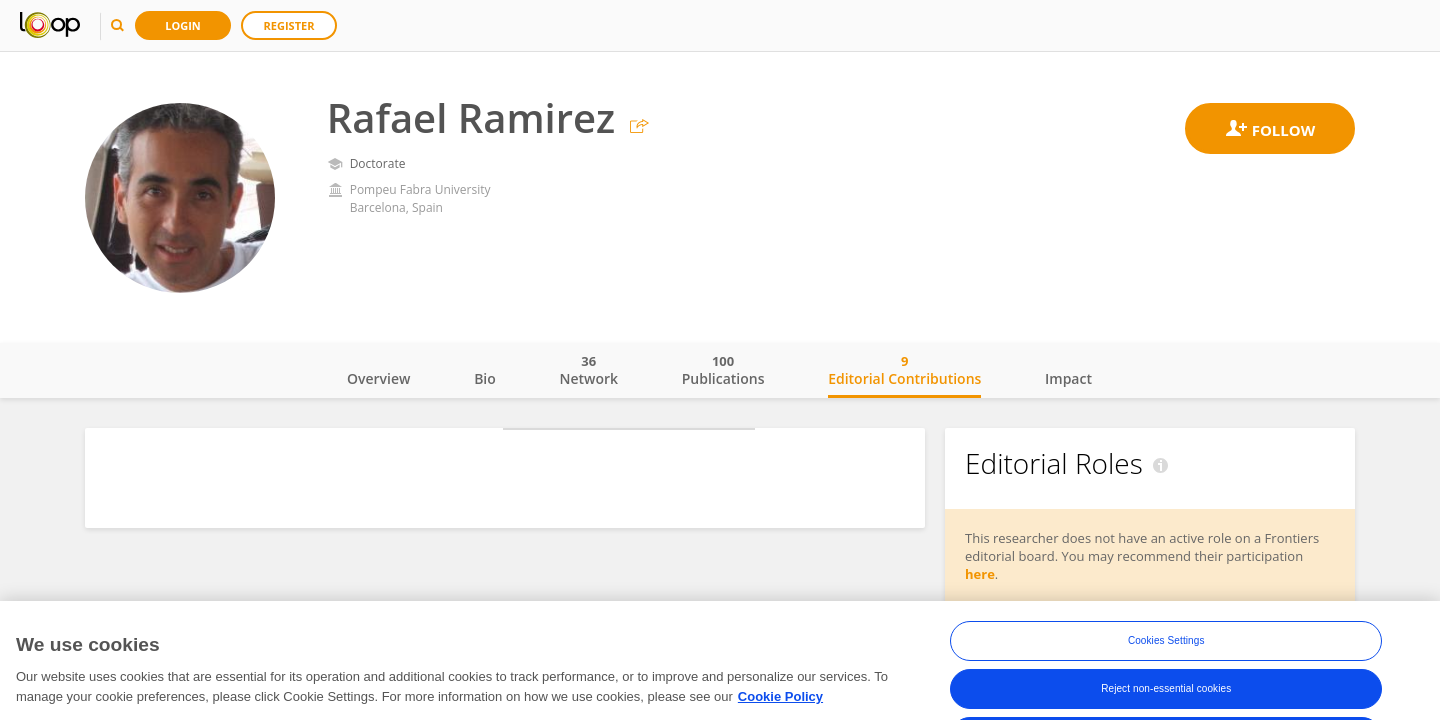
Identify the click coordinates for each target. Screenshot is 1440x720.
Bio (485, 378)
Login (183, 25)
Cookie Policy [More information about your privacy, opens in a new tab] (780, 710)
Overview (378, 378)
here (980, 574)
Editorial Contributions (904, 370)
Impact (1068, 378)
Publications (723, 370)
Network (588, 370)
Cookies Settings (1166, 654)
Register (289, 25)
